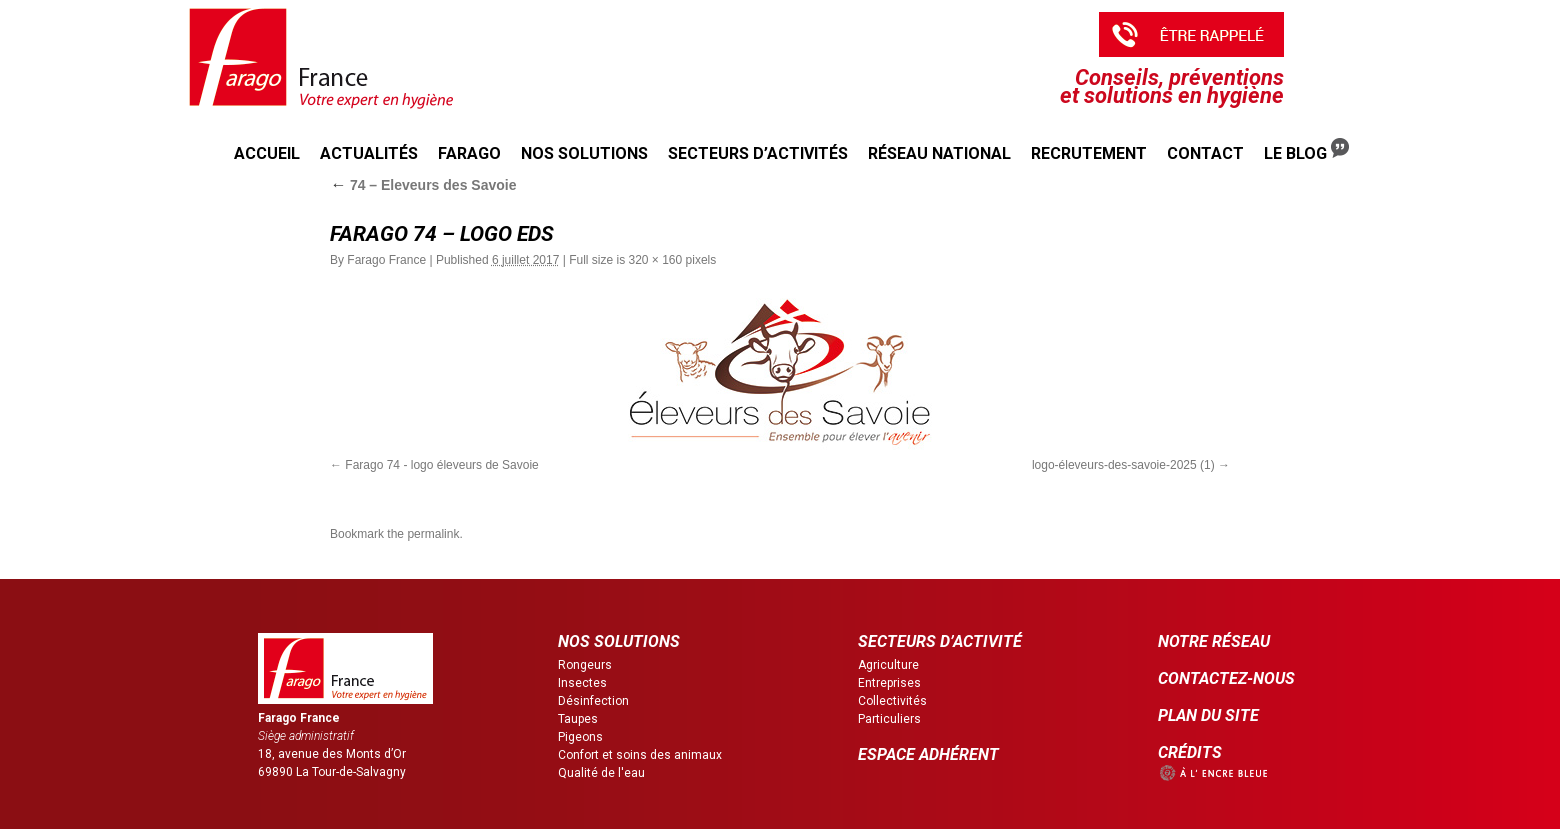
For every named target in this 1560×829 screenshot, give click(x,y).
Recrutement (1089, 153)
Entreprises (889, 683)
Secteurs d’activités (758, 153)
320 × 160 (655, 260)
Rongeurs (585, 665)
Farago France (386, 260)
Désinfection (593, 701)
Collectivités (892, 701)
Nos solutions (584, 153)
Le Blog (1306, 150)
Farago (469, 153)
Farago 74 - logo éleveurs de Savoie (441, 465)
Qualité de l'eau (601, 773)
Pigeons (580, 737)
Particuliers (889, 719)
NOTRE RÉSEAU (1214, 641)
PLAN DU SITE (1208, 715)
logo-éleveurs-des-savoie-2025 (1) (1123, 465)
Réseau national (939, 153)
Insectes (582, 683)
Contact (1205, 153)
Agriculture (888, 665)
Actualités (369, 153)
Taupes (578, 719)
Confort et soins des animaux (640, 755)
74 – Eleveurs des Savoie (423, 185)
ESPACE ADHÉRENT (928, 754)
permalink (433, 534)
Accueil (267, 153)
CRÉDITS (1190, 752)
